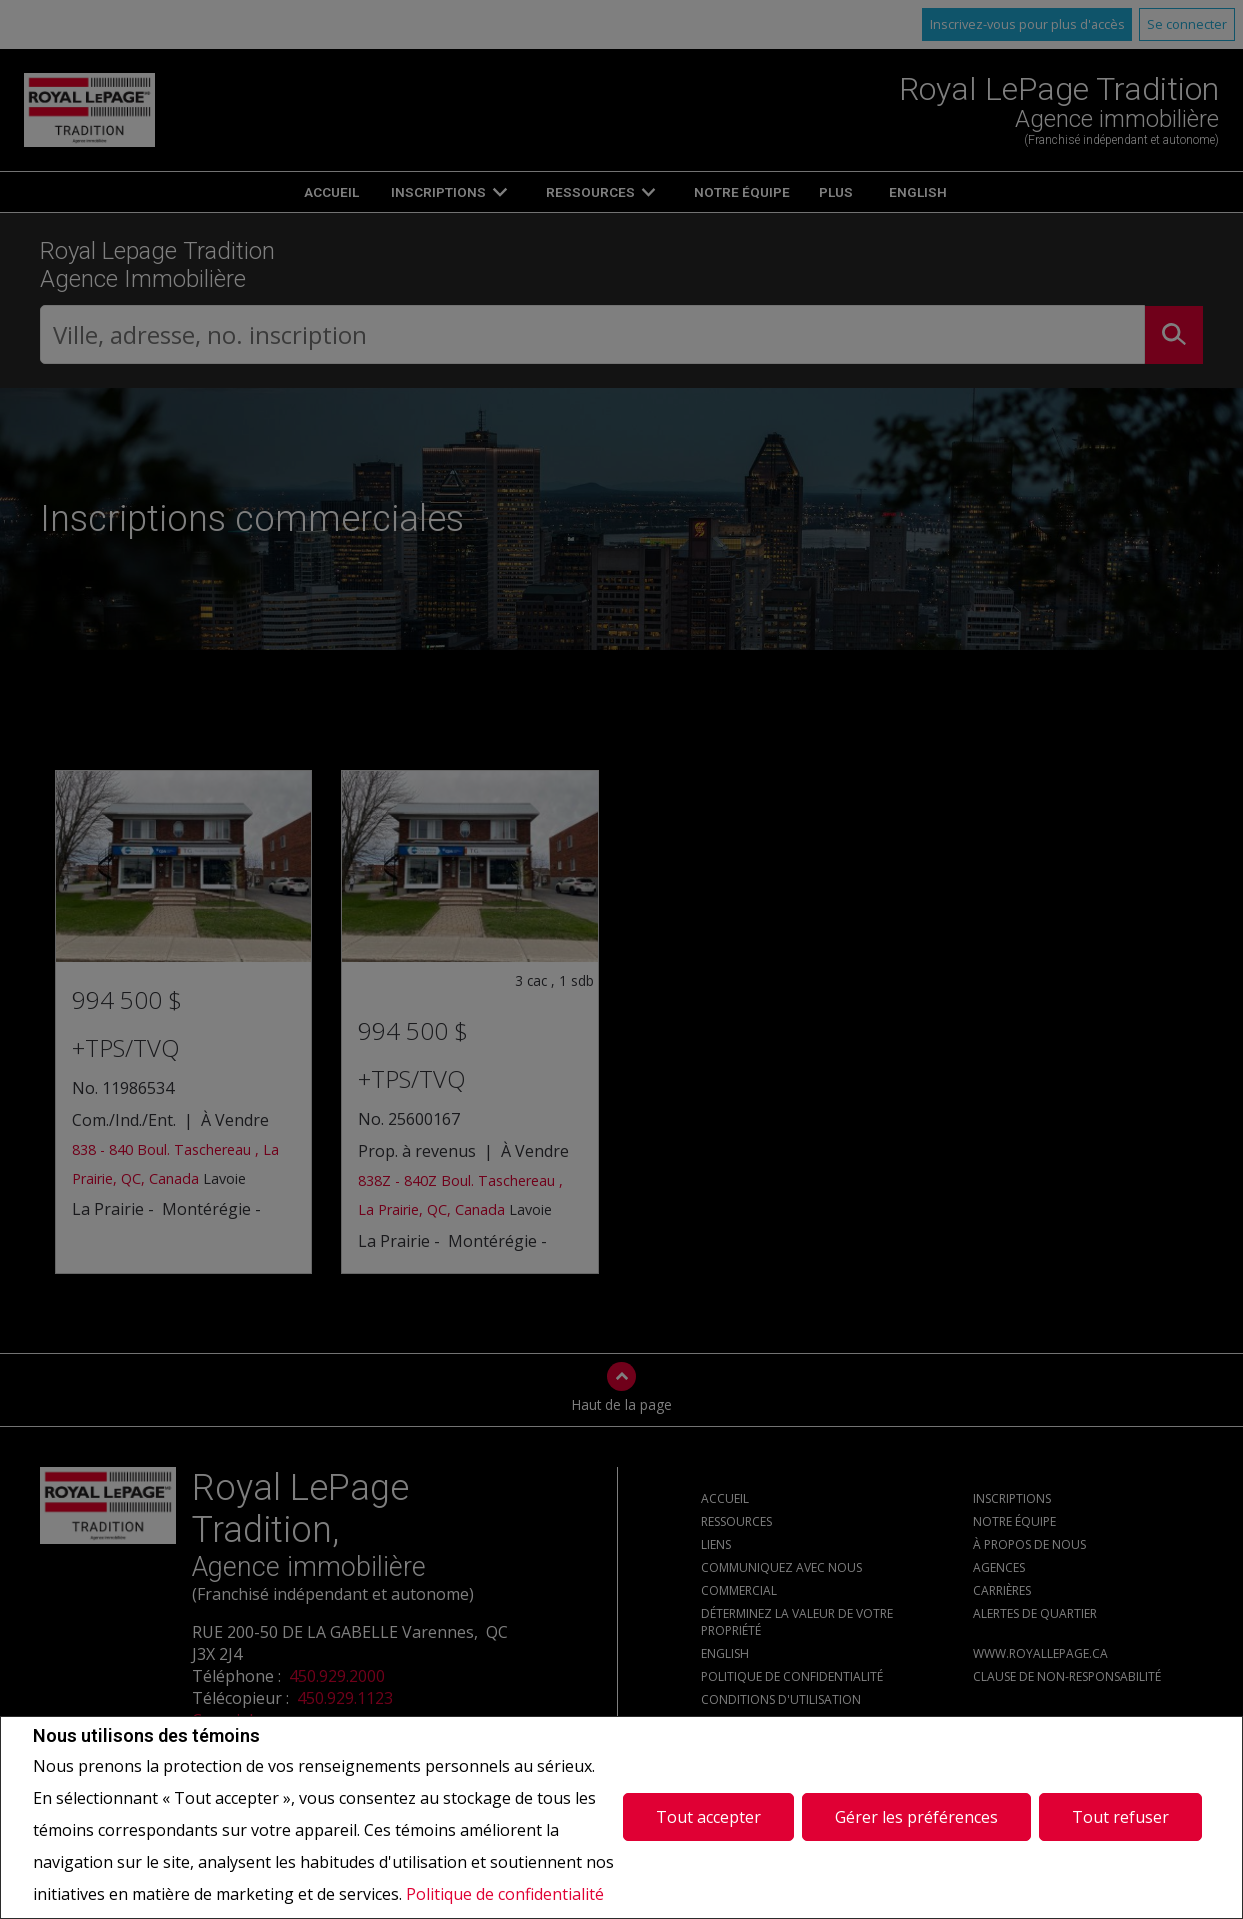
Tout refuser (1120, 1817)
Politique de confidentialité (505, 1894)
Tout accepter (708, 1817)
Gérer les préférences (916, 1817)
